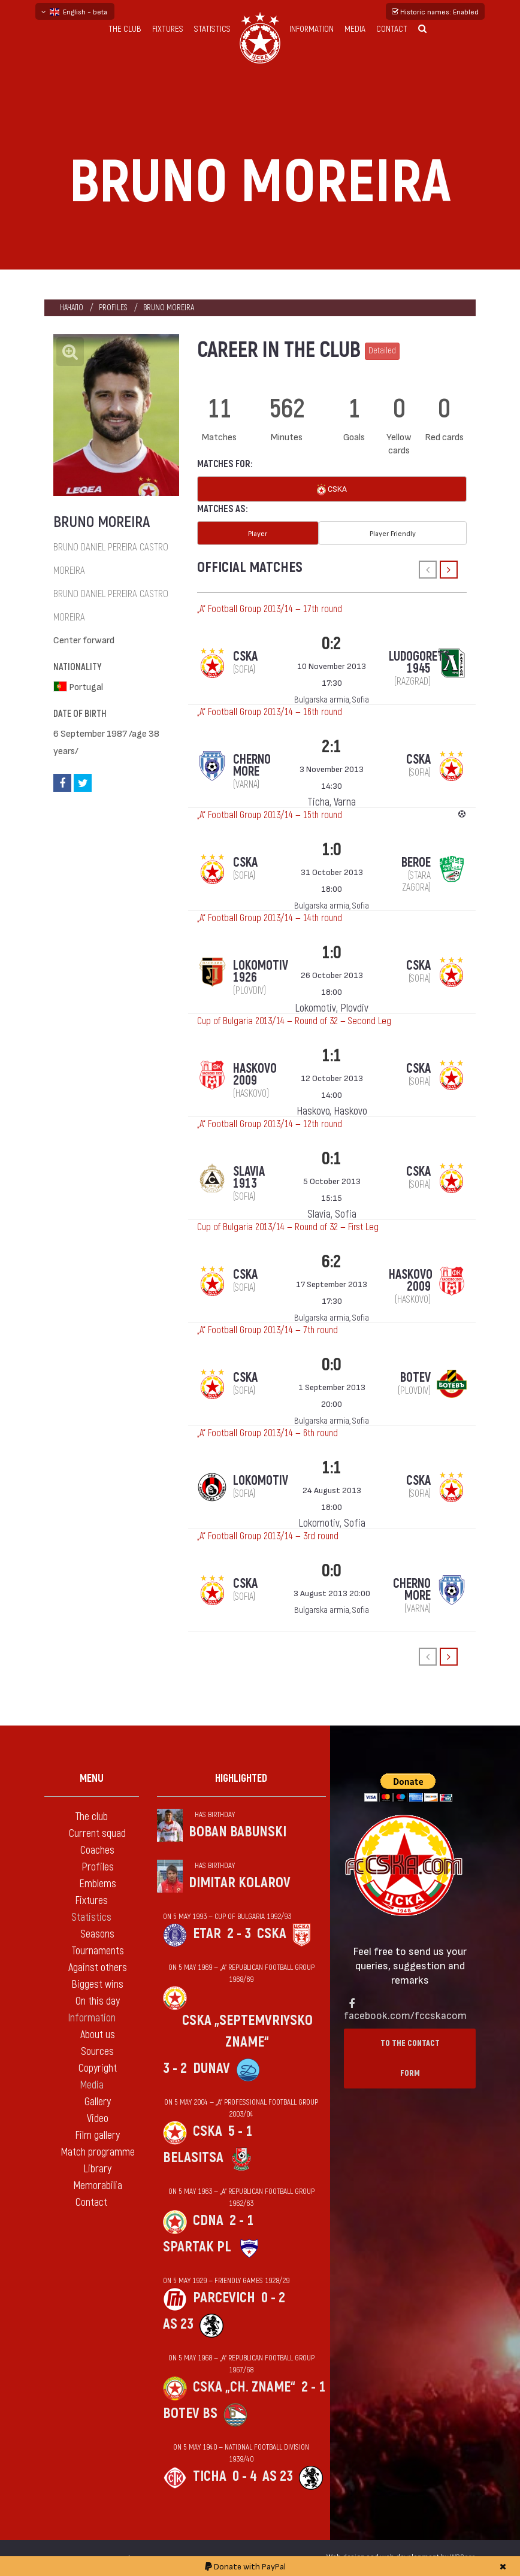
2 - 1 (241, 2220)
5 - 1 (240, 2131)
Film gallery (97, 2135)
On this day (97, 2001)
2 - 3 (239, 1933)
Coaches (97, 1850)
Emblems (97, 1884)
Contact (391, 29)
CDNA (208, 2220)
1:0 (331, 850)
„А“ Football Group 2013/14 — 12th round (269, 1124)
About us (97, 2035)
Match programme (98, 2152)
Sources (97, 2052)
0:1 (331, 1159)
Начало (71, 307)
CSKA (332, 489)
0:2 (331, 643)
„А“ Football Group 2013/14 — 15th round (269, 815)
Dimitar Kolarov (240, 1882)
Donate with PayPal (245, 2566)
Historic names (435, 11)
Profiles (113, 307)
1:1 (331, 1056)
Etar (207, 1933)
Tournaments (97, 1951)
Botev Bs (190, 2413)
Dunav (211, 2068)
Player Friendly (393, 533)
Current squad (97, 1834)
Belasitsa (193, 2157)
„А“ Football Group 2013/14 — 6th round (267, 1433)
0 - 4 (244, 2476)
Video (97, 2119)
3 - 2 (175, 2068)
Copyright (97, 2068)
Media (354, 29)
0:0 (331, 1365)
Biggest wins (97, 1984)
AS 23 (178, 2324)
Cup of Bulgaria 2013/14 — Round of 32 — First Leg (288, 1227)
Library (97, 2169)
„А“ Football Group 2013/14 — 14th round (269, 918)
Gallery (97, 2102)
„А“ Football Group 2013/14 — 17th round (269, 609)
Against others (97, 1968)
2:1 (331, 746)
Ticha (209, 2476)
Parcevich (224, 2297)
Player (257, 533)
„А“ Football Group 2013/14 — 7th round (267, 1330)
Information (311, 29)
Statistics (212, 29)
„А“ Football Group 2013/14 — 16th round (269, 712)
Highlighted (241, 1778)
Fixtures (167, 29)
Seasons (97, 1934)
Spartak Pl (197, 2247)
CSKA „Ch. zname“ (244, 2387)
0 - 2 (273, 2297)
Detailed (382, 350)
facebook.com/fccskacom (405, 2014)
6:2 (331, 1262)
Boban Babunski (237, 1832)
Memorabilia (97, 2186)
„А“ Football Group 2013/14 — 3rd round (267, 1536)
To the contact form (410, 2058)
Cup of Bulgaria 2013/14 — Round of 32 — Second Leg (294, 1021)
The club (124, 29)
